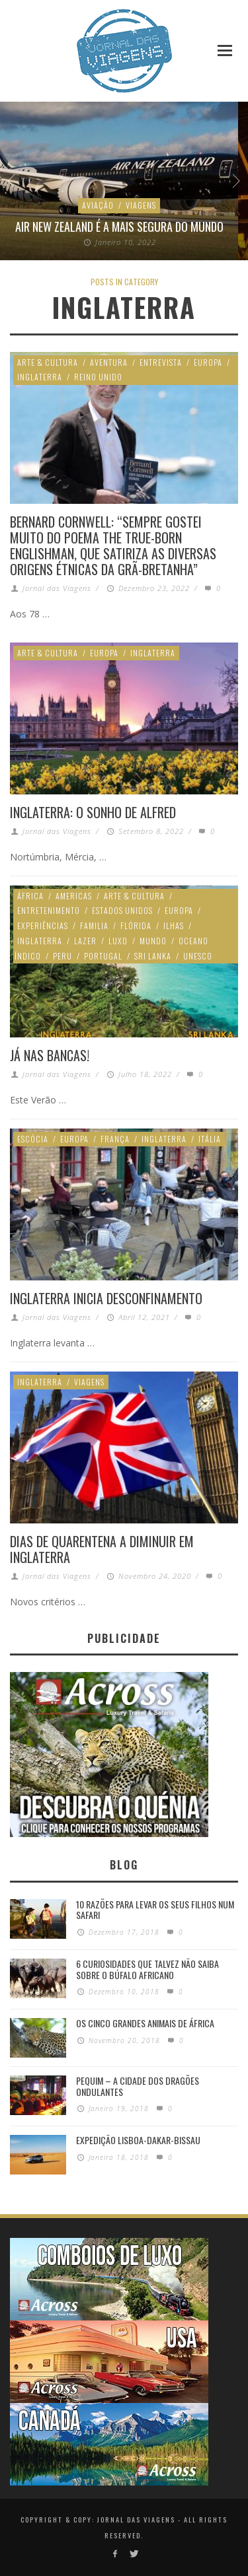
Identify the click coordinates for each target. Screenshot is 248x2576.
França (115, 1138)
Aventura (109, 362)
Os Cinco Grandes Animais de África (145, 2023)
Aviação (98, 205)
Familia (94, 925)
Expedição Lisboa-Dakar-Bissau (138, 2140)
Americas (74, 895)
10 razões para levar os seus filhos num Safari (155, 1909)
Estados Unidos (122, 910)
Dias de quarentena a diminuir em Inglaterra (102, 1549)
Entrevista (161, 362)
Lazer (85, 940)
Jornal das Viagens (56, 588)
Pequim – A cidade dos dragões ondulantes (137, 2086)
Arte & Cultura (47, 362)
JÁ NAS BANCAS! (49, 1055)
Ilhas (173, 925)
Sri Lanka (152, 955)
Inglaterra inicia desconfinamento (106, 1298)
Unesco (197, 955)
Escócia (32, 1138)
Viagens (141, 205)
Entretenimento (48, 910)
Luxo (118, 940)
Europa (208, 362)
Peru (62, 955)
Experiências (42, 925)
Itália (209, 1138)
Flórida (135, 925)
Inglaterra (39, 376)
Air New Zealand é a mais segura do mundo (119, 226)
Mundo (153, 940)
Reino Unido (98, 376)
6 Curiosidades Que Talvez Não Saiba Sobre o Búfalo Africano (147, 1969)
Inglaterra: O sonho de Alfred (93, 812)
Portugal (103, 955)
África (30, 895)
